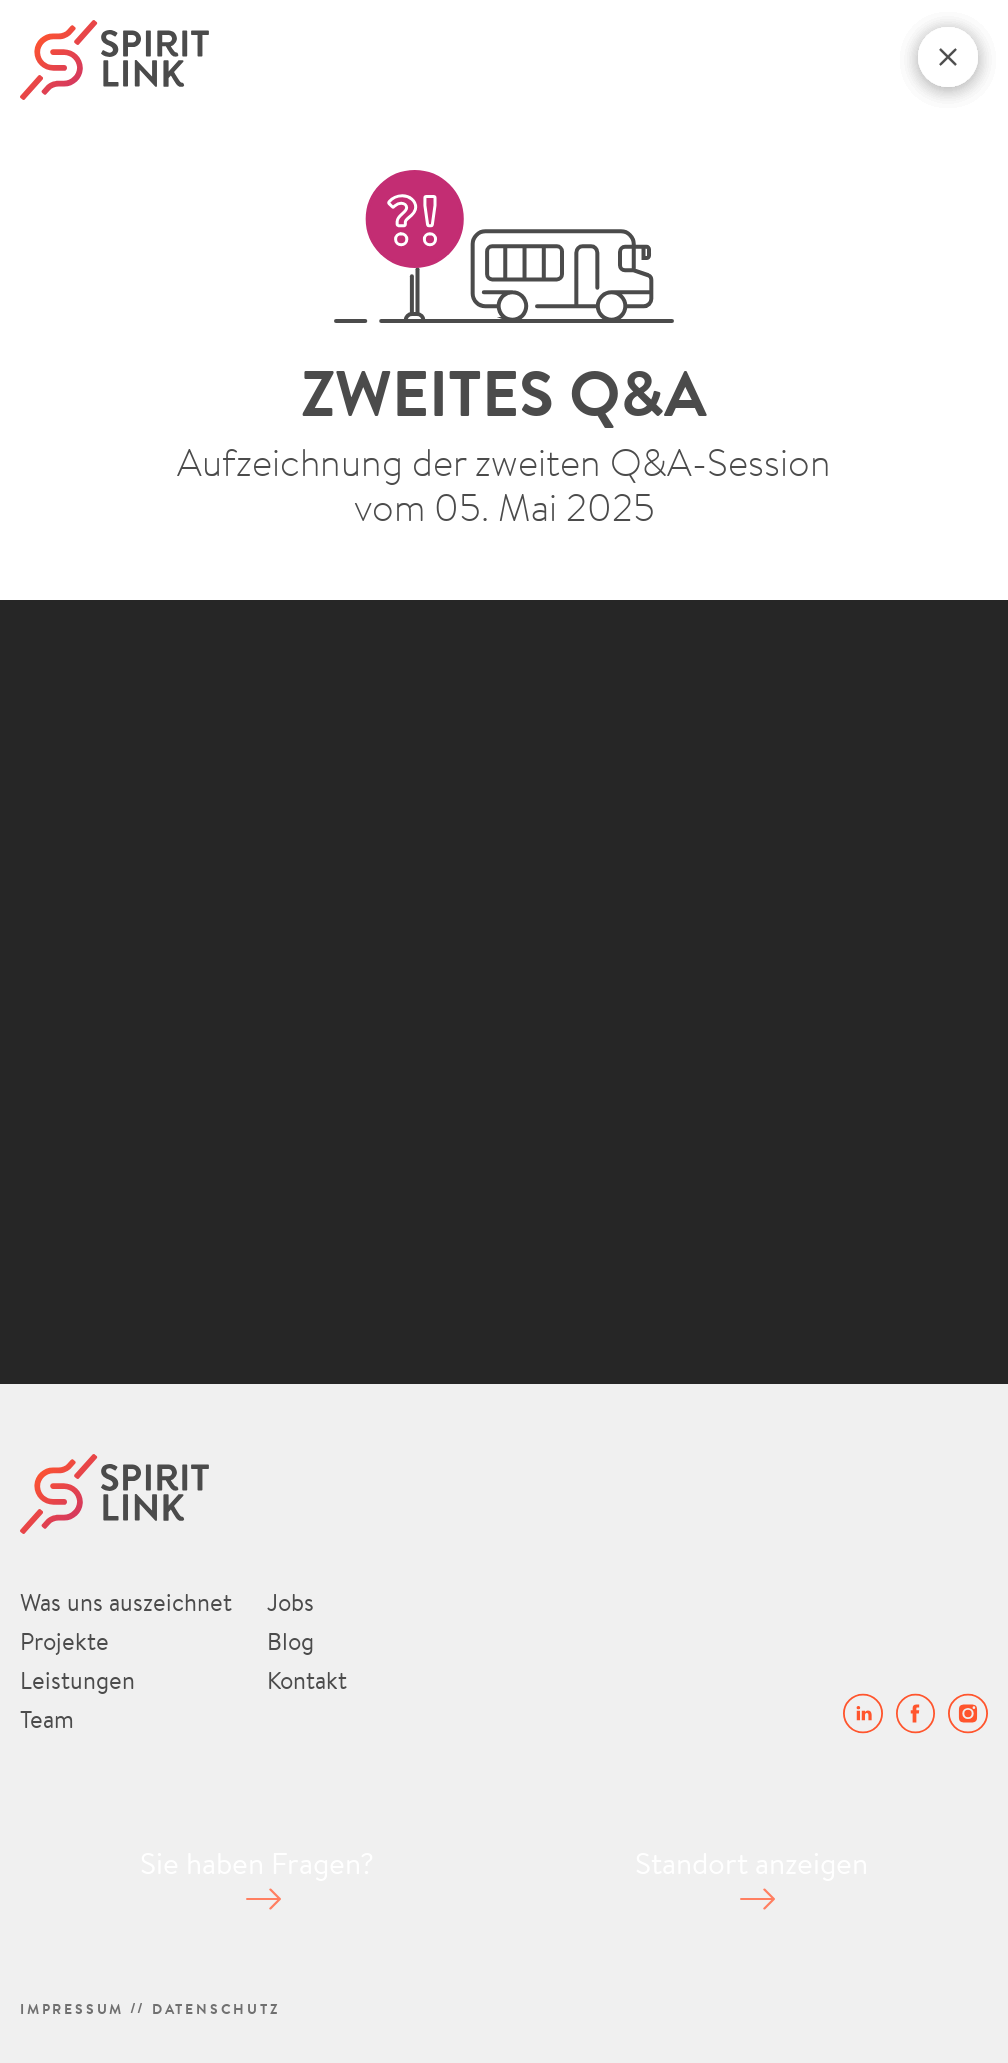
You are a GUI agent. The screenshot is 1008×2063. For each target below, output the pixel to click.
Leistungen (77, 1680)
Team (47, 1719)
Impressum (72, 2008)
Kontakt (307, 1680)
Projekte (64, 1641)
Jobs (290, 1602)
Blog (290, 1641)
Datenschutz (216, 2008)
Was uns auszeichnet (126, 1602)
